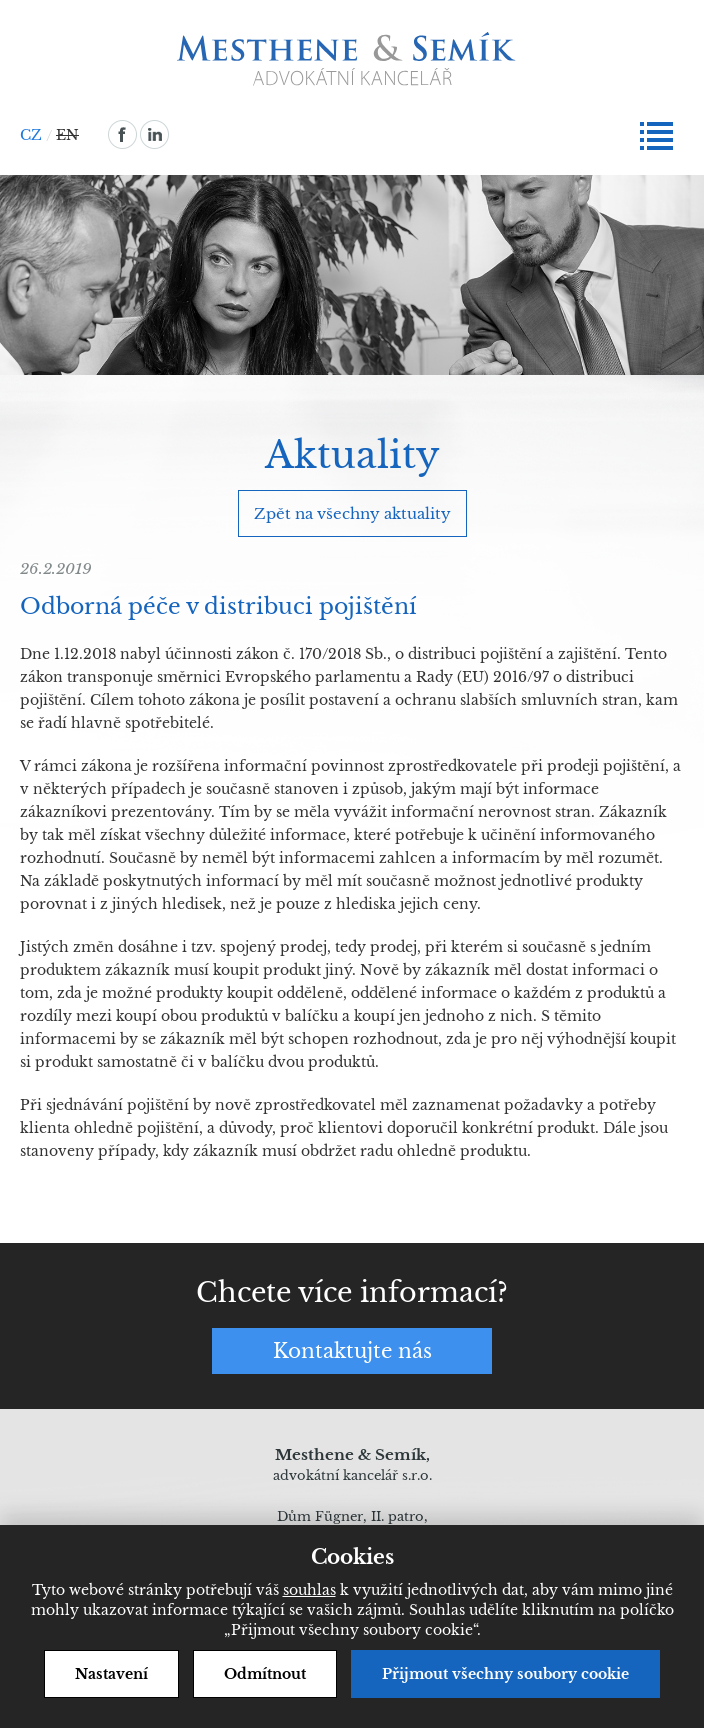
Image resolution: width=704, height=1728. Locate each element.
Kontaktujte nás (352, 1351)
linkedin (154, 134)
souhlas (309, 1590)
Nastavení (111, 1674)
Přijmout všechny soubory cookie (505, 1674)
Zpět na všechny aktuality (352, 513)
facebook (122, 134)
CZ (31, 135)
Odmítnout (265, 1674)
